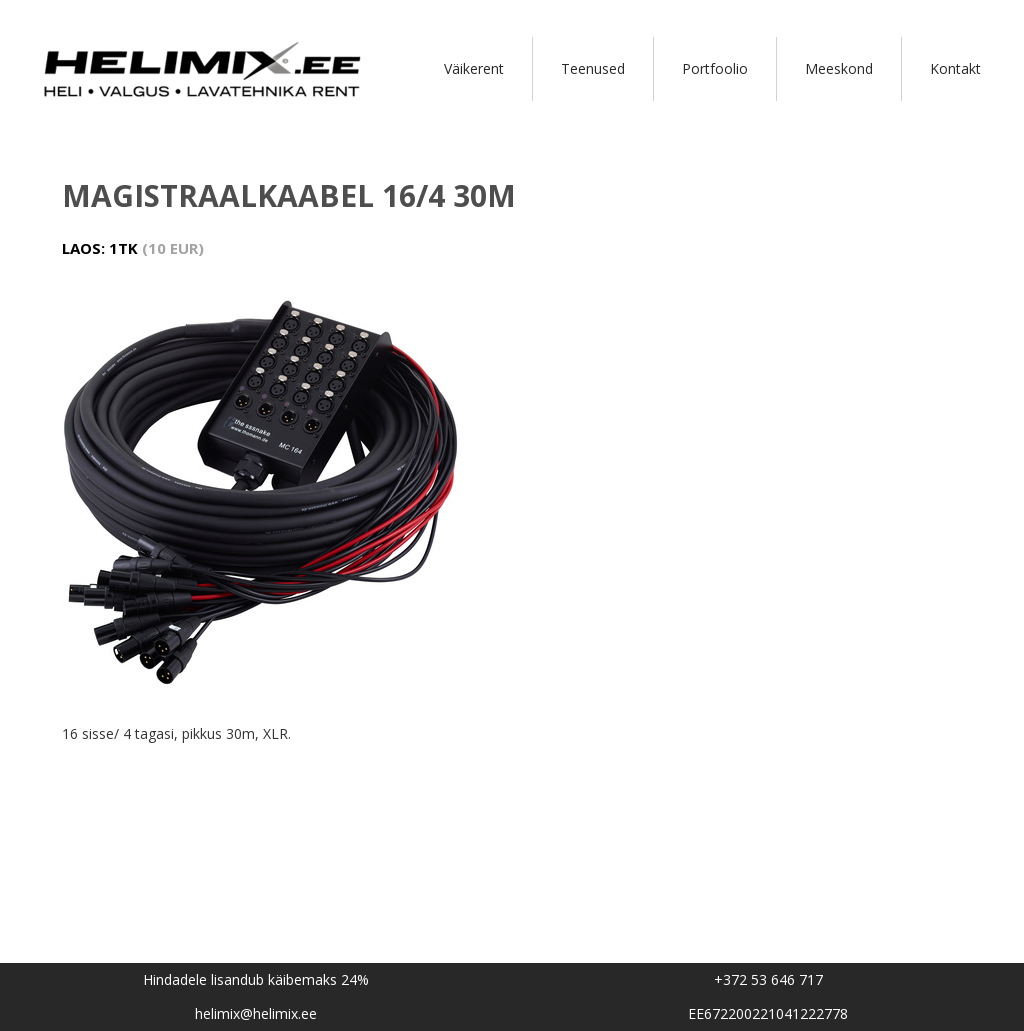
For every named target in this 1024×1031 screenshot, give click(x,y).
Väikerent (474, 68)
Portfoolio (715, 68)
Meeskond (839, 68)
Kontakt (955, 68)
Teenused (593, 68)
